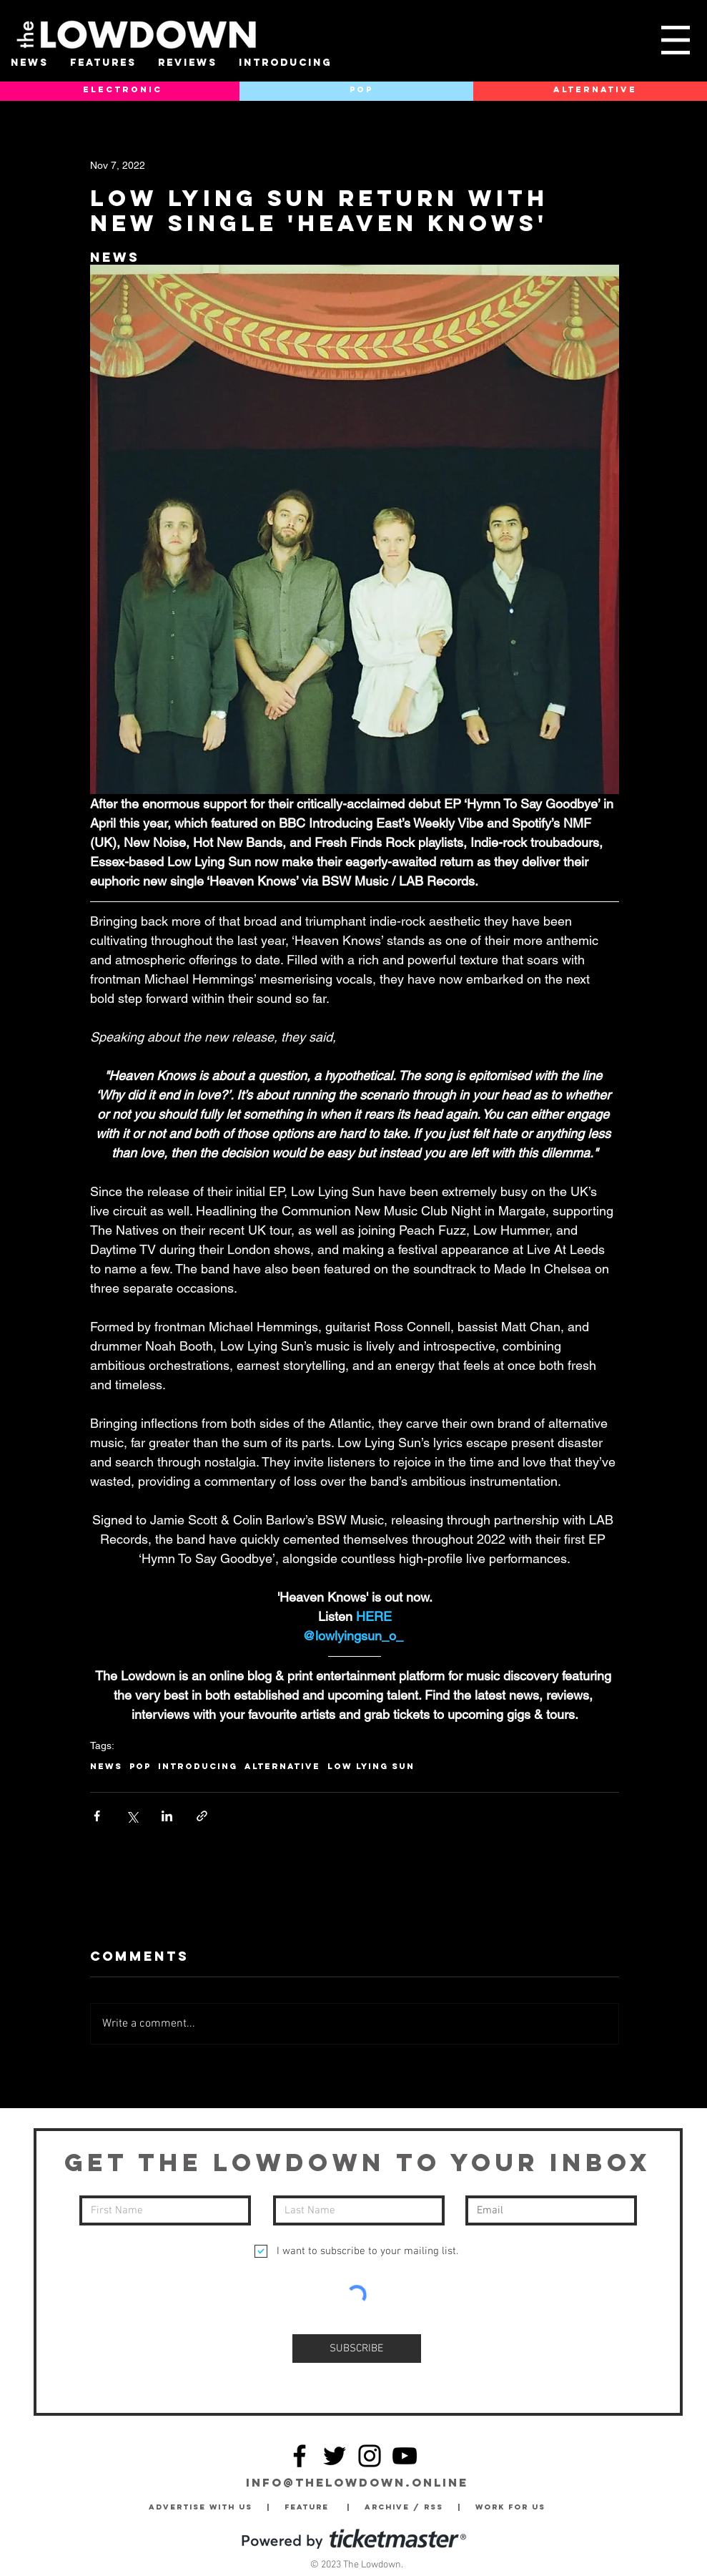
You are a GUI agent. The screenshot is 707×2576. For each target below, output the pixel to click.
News (106, 1766)
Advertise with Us (200, 2507)
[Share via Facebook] (97, 1816)
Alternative (282, 1766)
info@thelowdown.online (357, 2482)
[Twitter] (335, 2456)
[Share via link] (202, 1816)
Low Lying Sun (371, 1766)
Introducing (197, 1766)
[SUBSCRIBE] (356, 2348)
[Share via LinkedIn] (167, 1816)
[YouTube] (405, 2456)
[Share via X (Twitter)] (132, 1816)
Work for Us (514, 2507)
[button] (675, 40)
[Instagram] (370, 2456)
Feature (316, 2507)
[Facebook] (300, 2456)
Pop (140, 1766)
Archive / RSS (407, 2507)
